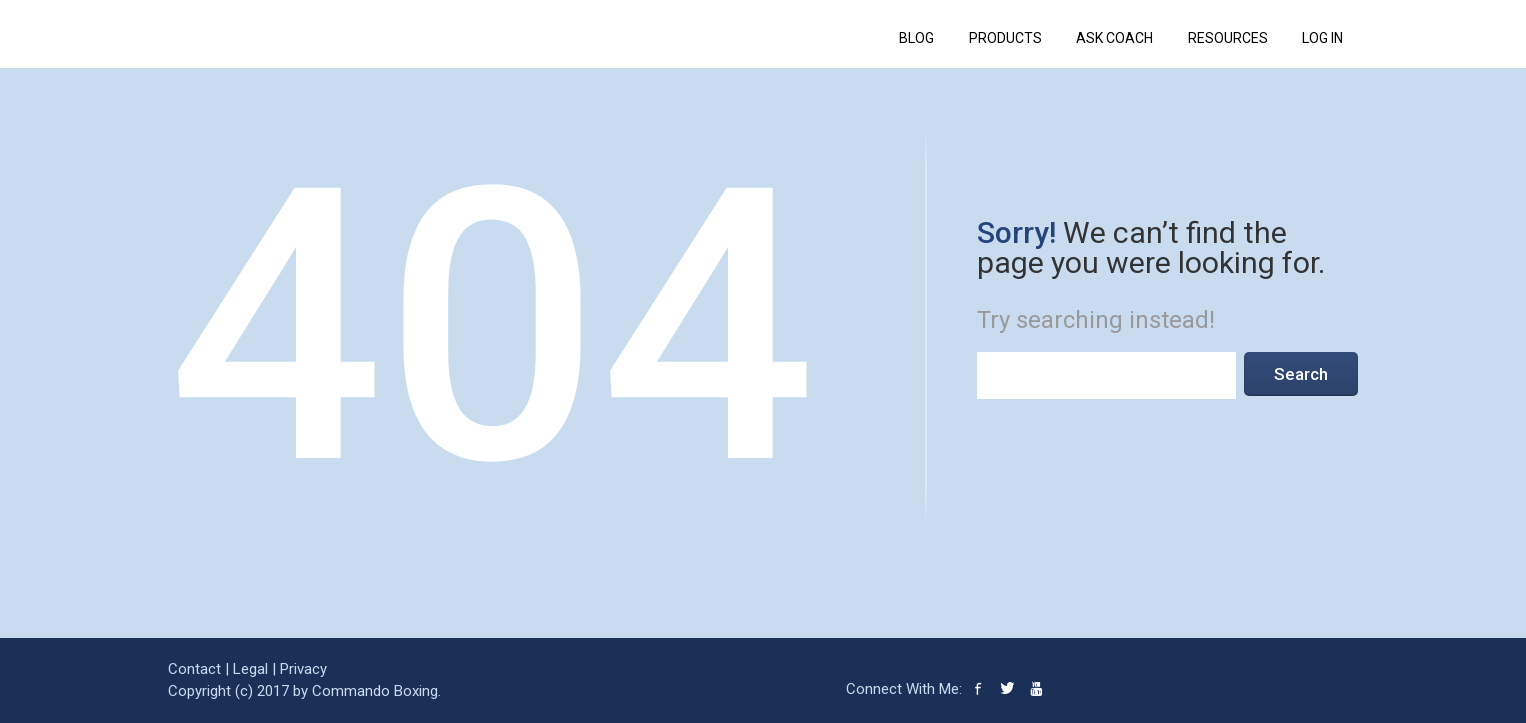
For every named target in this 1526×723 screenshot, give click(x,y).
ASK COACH (1114, 38)
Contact (194, 669)
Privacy (303, 669)
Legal (250, 669)
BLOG (916, 38)
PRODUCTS (1005, 38)
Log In (1322, 38)
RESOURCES (1228, 38)
